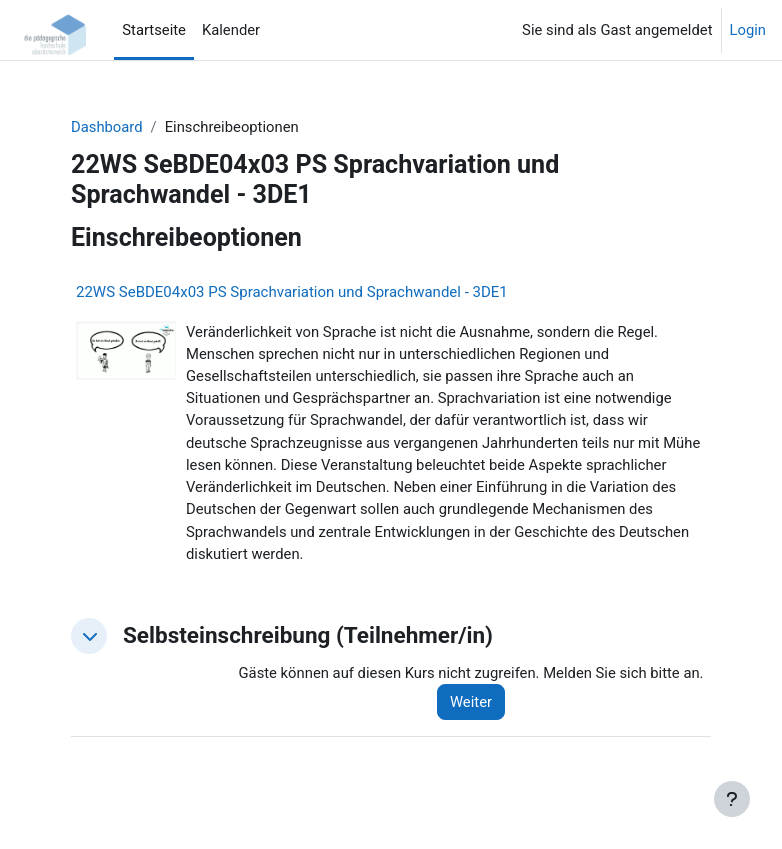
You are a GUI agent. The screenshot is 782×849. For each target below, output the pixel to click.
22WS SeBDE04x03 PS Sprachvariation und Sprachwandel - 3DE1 (292, 292)
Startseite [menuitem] (154, 30)
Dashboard (107, 127)
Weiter (471, 702)
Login (748, 30)
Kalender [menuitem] (231, 30)
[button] (89, 636)
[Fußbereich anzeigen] (732, 799)
